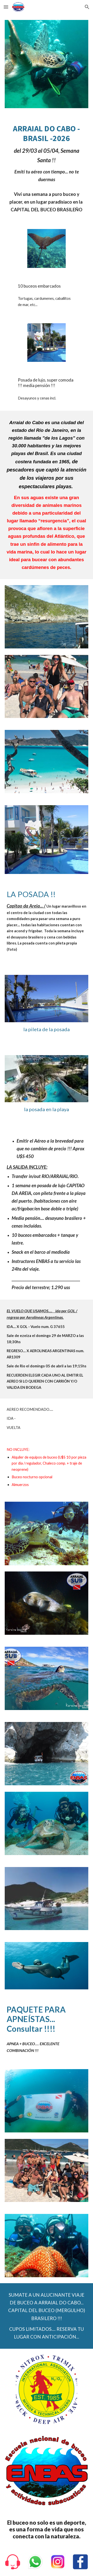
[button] (6, 7)
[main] (47, 153)
